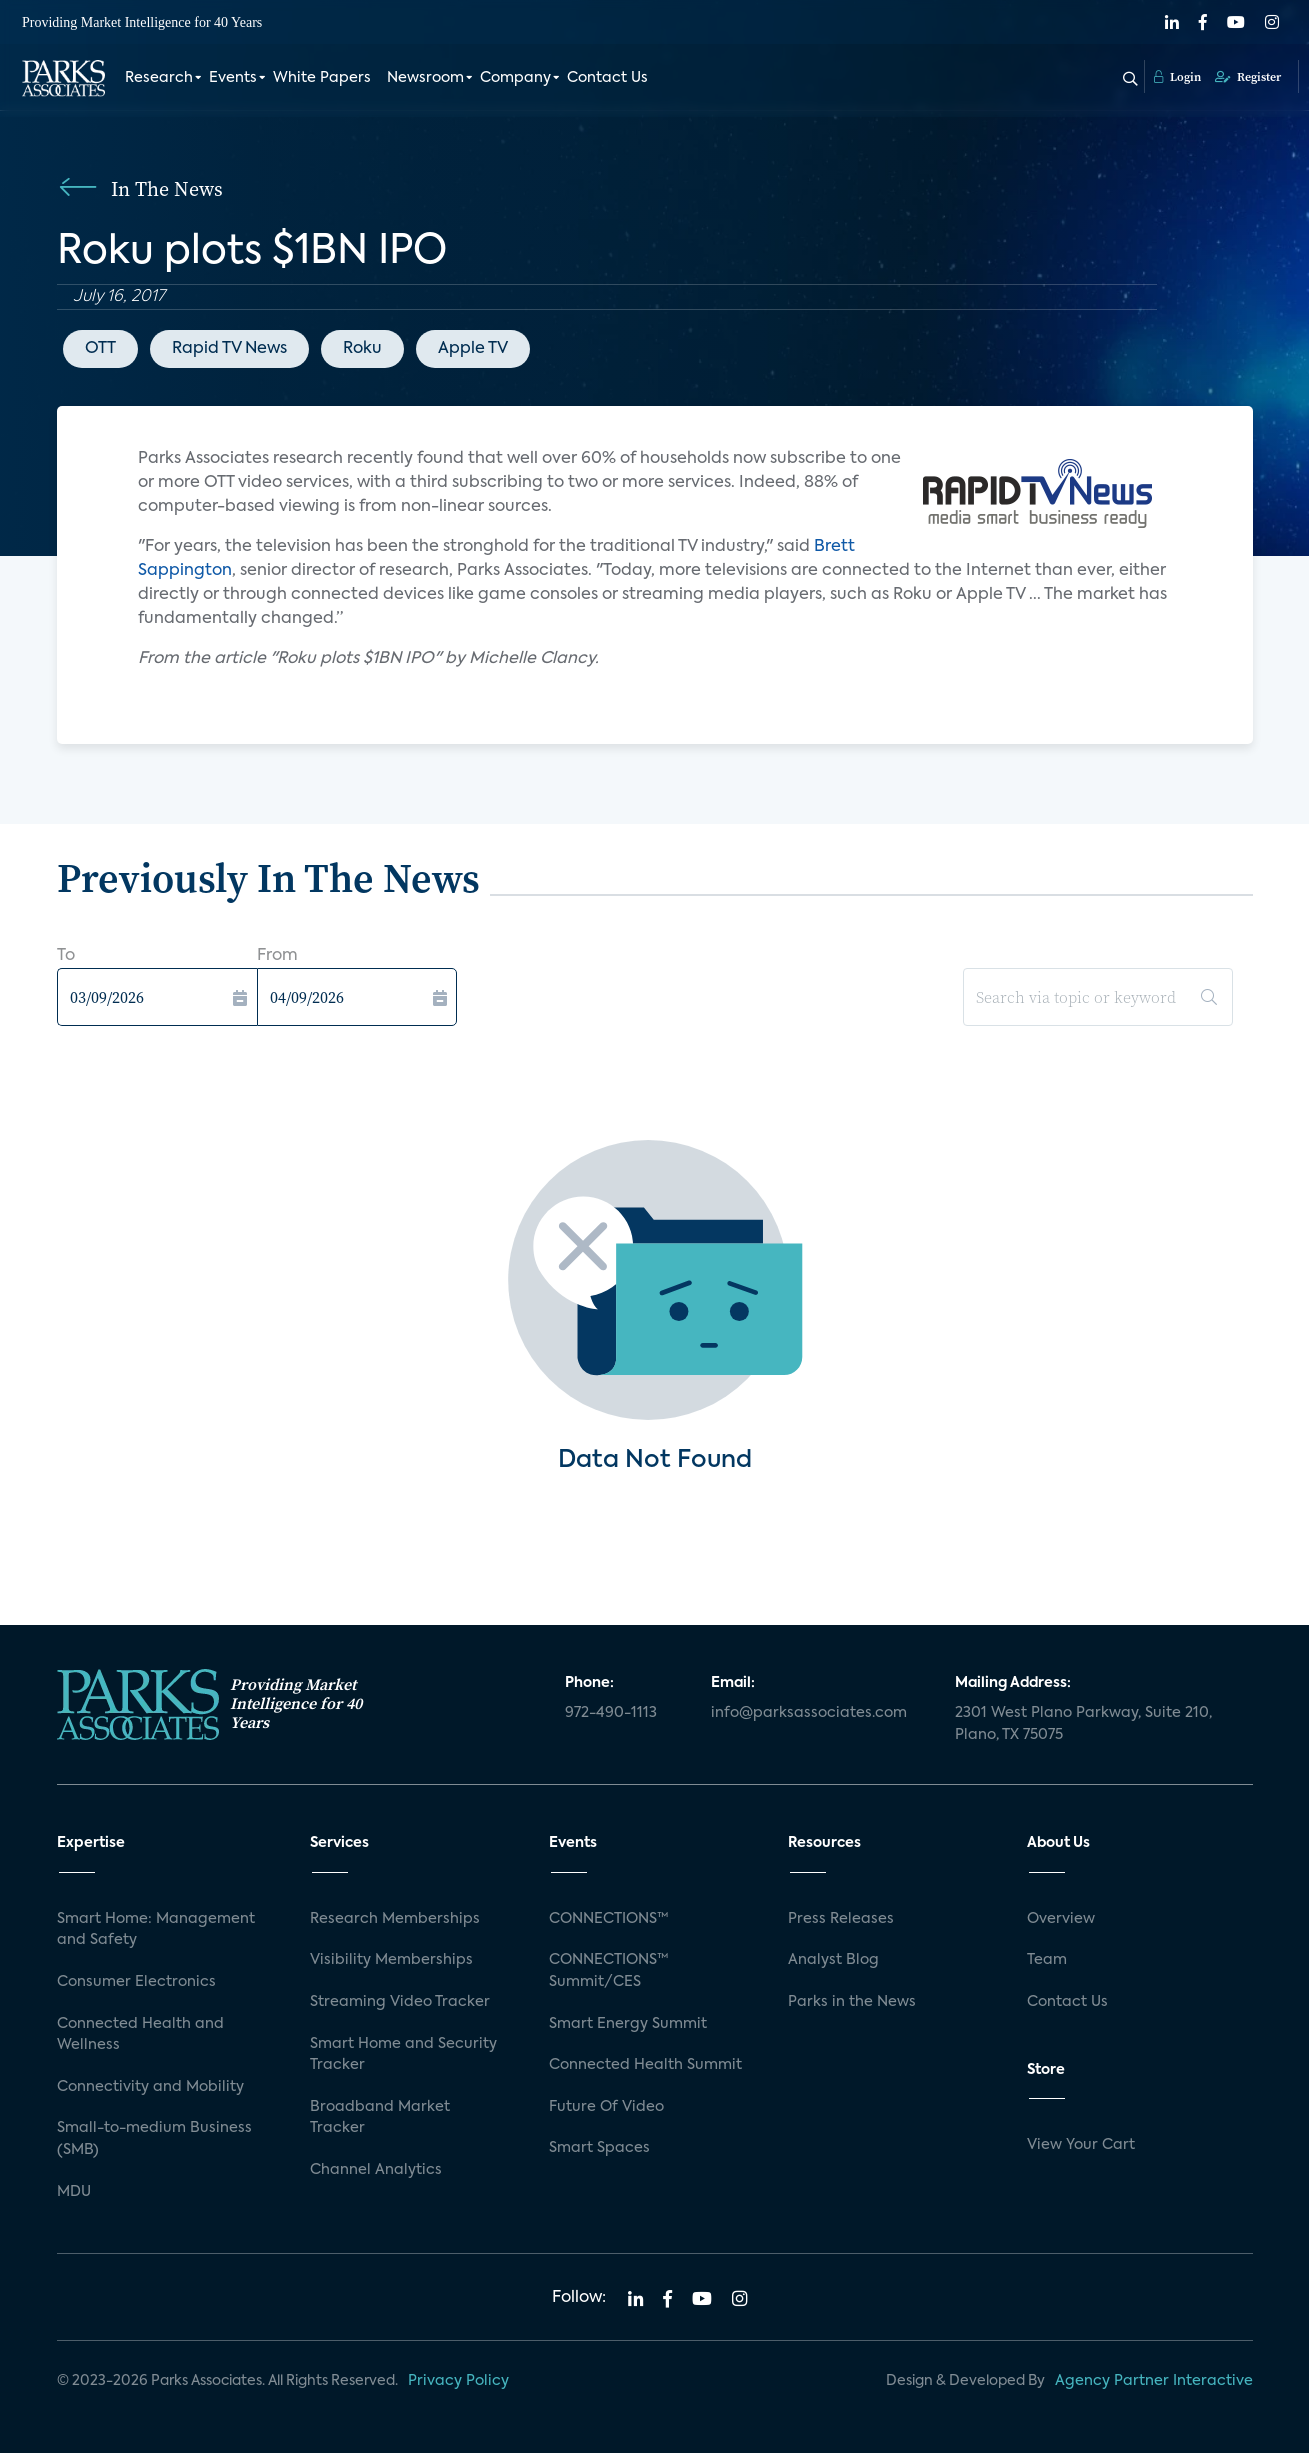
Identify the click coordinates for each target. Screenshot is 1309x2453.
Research (159, 78)
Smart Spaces (599, 2148)
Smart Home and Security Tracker (403, 2055)
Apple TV (473, 349)
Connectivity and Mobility (150, 2087)
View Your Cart (1081, 2145)
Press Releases (841, 1919)
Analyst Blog (833, 1960)
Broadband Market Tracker (380, 2118)
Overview (1061, 1919)
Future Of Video (606, 2107)
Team (1047, 1960)
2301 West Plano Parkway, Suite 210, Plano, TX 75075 (1083, 1724)
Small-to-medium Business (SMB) (154, 2139)
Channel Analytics (376, 2170)
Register (1248, 77)
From (277, 956)
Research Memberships (395, 1919)
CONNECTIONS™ (609, 1919)
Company (515, 78)
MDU (74, 2192)
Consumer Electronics (136, 1982)
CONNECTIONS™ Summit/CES (609, 1971)
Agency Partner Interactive (1154, 2381)
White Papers (322, 78)
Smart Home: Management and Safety (156, 1930)
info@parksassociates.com (809, 1713)
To (66, 956)
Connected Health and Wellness (140, 2035)
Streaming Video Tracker (400, 2002)
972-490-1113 (611, 1713)
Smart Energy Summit (628, 2024)
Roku (362, 349)
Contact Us (607, 78)
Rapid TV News (229, 349)
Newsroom (425, 78)
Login (1177, 77)
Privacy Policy (458, 2381)
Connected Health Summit (645, 2065)
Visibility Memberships (391, 1960)
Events (233, 78)
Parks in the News (852, 2002)
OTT (100, 349)
